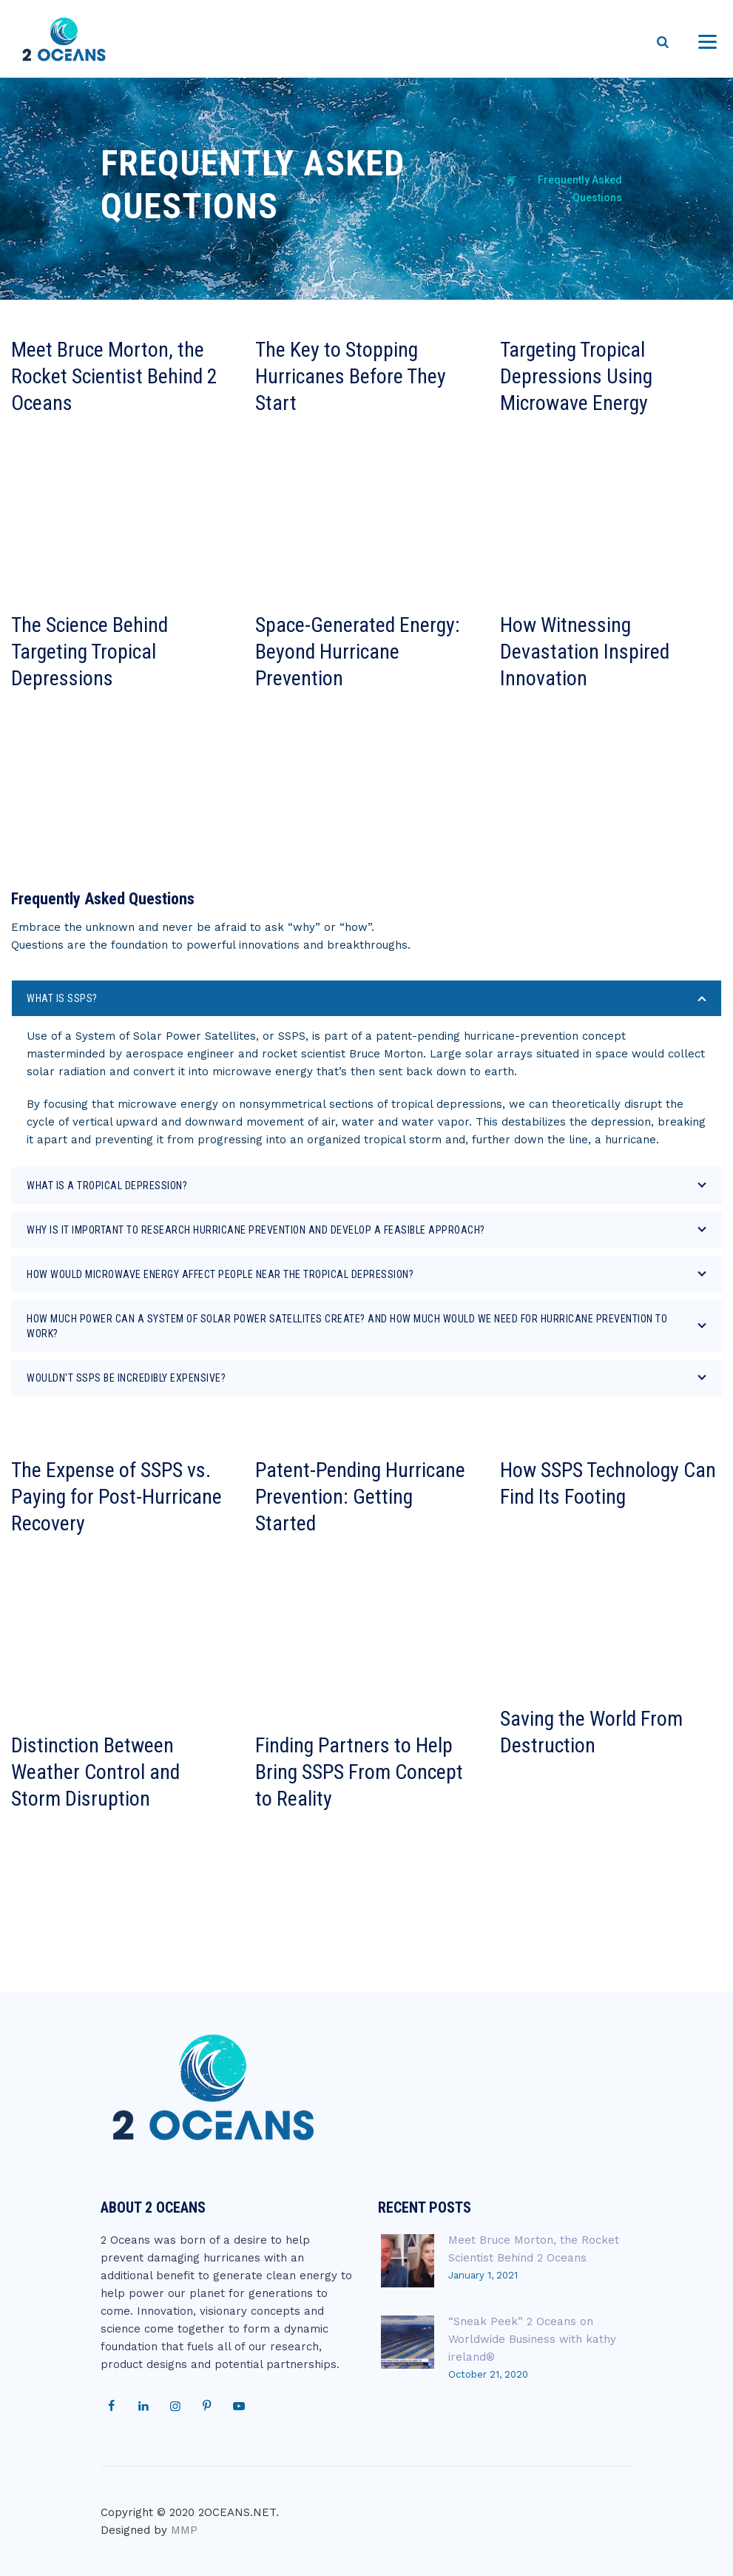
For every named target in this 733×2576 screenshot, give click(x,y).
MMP (184, 2530)
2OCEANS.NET (237, 2512)
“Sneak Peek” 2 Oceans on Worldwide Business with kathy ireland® (532, 2339)
